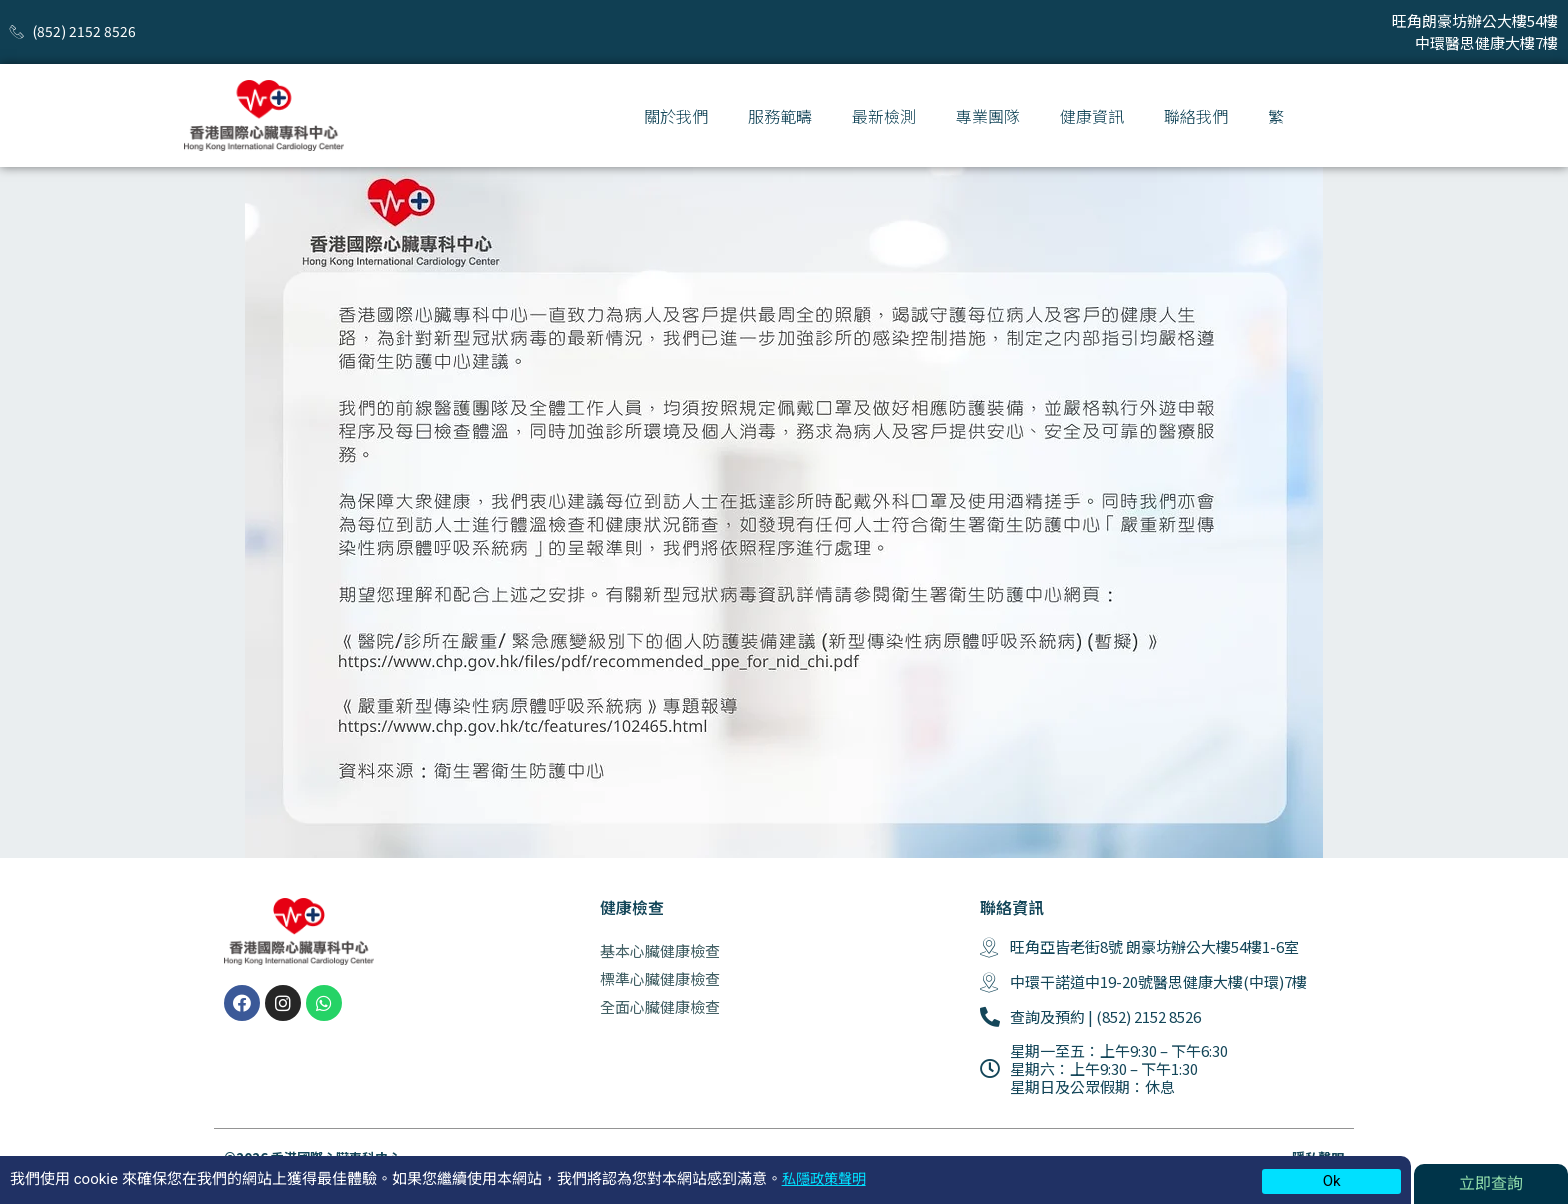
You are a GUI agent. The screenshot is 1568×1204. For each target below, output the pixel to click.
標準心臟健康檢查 (660, 978)
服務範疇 (780, 116)
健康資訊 (1092, 116)
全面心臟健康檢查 (660, 1006)
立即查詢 (1491, 1183)
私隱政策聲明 (827, 1179)
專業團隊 (988, 116)
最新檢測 (884, 116)
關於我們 (676, 116)
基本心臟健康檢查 (660, 950)
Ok (1332, 1181)
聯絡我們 (1196, 116)
